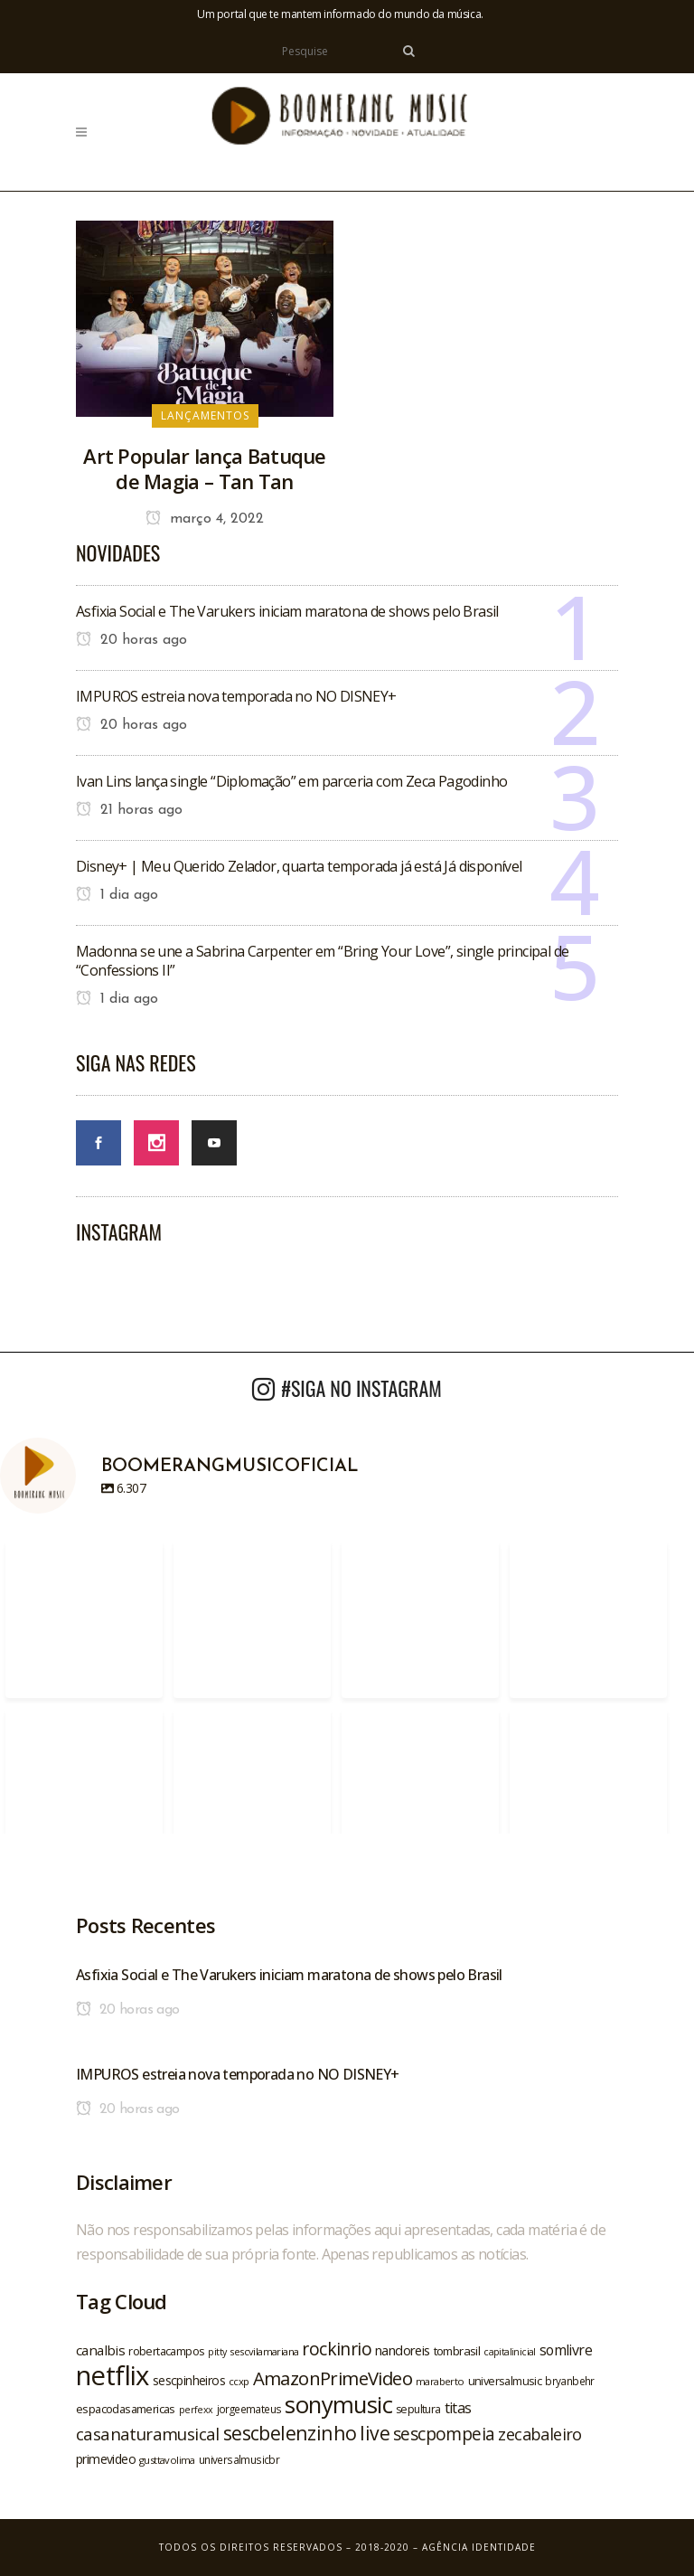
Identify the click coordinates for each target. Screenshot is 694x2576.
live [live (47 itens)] (374, 2433)
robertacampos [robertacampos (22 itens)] (166, 2351)
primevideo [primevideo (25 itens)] (106, 2458)
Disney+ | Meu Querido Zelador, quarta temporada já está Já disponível (299, 866)
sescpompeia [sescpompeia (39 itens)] (443, 2434)
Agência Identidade (479, 2547)
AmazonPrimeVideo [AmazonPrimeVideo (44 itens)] (332, 2378)
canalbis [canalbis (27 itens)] (100, 2350)
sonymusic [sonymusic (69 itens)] (338, 2404)
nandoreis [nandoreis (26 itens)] (402, 2350)
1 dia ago (117, 895)
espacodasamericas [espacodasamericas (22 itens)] (125, 2409)
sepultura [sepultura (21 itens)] (418, 2409)
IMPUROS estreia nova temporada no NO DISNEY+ (236, 696)
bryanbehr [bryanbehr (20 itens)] (570, 2380)
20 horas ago (131, 640)
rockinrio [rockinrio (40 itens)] (336, 2348)
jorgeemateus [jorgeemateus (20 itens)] (249, 2408)
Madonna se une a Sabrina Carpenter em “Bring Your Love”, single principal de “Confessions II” (322, 960)
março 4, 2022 (204, 519)
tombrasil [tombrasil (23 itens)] (457, 2351)
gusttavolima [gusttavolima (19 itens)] (167, 2460)
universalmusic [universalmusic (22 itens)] (505, 2381)
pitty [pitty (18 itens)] (217, 2351)
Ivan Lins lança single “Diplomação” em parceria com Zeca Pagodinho (291, 781)
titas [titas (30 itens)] (458, 2408)
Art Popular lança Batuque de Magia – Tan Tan (204, 468)
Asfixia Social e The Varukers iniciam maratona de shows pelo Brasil (287, 611)
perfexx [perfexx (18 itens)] (196, 2409)
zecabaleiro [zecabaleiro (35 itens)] (539, 2434)
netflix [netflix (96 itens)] (112, 2375)
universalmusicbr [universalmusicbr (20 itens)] (239, 2459)
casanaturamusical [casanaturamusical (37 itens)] (148, 2433)
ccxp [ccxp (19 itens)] (239, 2381)
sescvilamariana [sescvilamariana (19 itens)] (264, 2351)
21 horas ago (129, 810)
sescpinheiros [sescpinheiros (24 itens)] (189, 2380)
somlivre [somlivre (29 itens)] (565, 2350)
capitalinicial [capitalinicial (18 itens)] (509, 2351)
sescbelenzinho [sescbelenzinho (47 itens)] (290, 2433)
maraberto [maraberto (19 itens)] (440, 2381)
